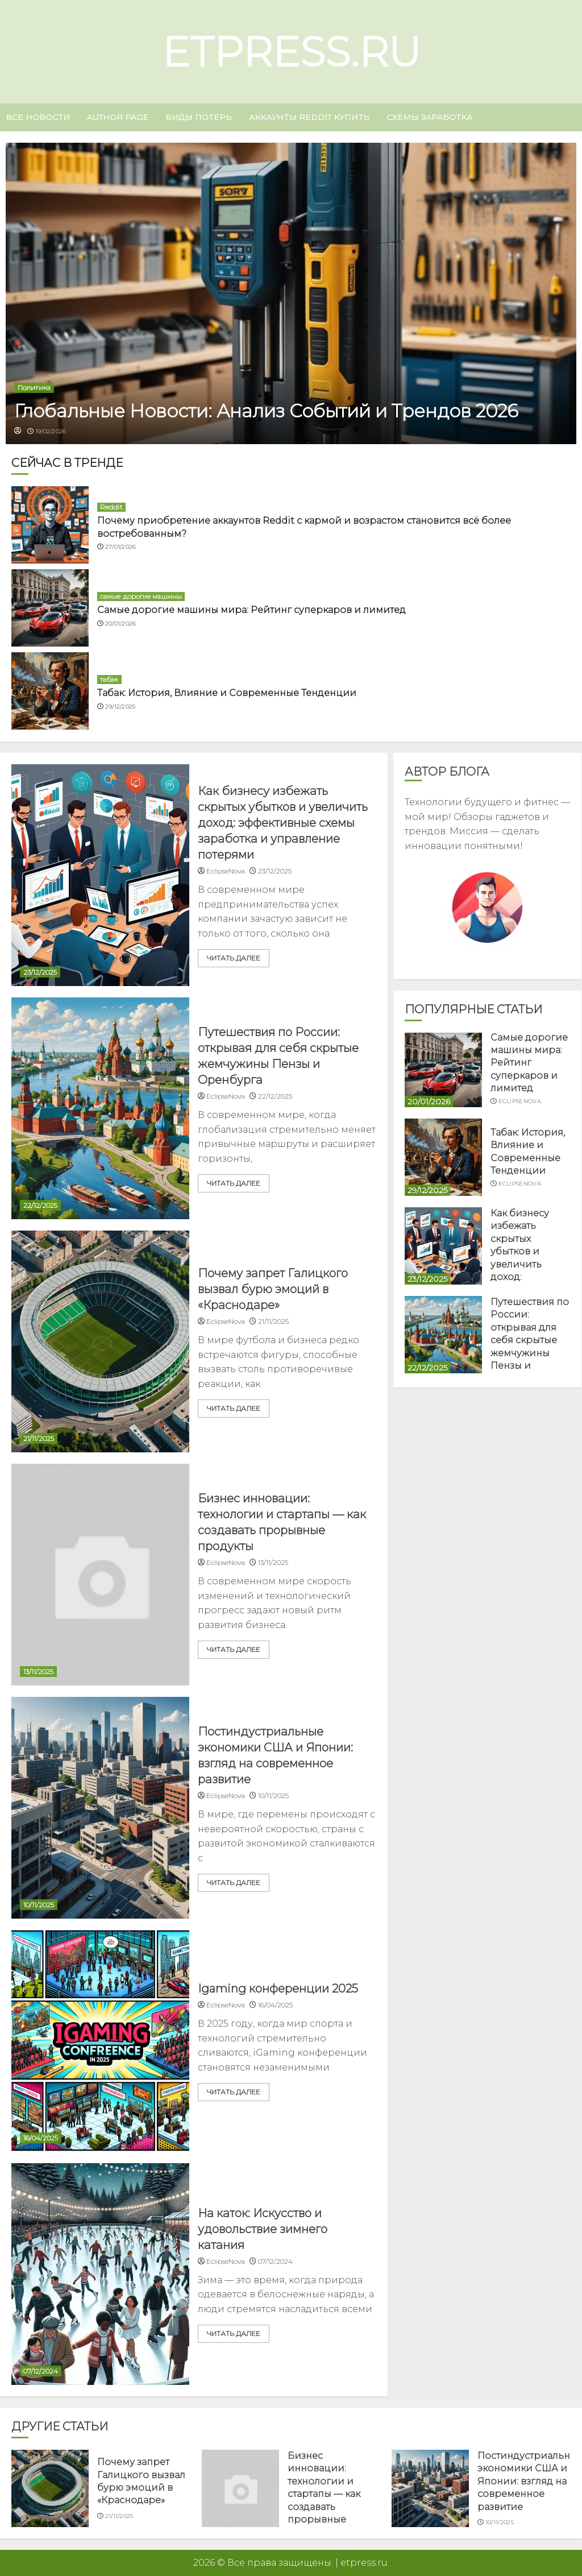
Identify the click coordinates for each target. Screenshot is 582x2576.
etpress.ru (291, 52)
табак (109, 679)
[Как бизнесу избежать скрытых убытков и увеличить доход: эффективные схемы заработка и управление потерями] (100, 875)
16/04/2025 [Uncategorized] (40, 2138)
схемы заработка (429, 117)
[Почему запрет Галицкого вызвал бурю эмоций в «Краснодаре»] (100, 1341)
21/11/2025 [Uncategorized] (38, 1438)
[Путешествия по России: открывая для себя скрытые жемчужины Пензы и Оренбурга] (100, 1108)
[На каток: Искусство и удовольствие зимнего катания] (100, 2274)
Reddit (111, 507)
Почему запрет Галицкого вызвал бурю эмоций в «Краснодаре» (273, 1289)
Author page (117, 117)
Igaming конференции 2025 (278, 1988)
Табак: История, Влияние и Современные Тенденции (226, 693)
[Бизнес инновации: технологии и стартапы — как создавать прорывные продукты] (100, 1574)
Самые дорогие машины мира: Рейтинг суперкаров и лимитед (251, 609)
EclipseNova (519, 1101)
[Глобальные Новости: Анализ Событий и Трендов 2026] (291, 293)
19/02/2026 (50, 431)
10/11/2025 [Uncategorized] (38, 1904)
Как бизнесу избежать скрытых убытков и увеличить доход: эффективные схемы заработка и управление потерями (283, 823)
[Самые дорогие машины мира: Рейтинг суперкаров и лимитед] (50, 608)
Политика (34, 387)
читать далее (233, 958)
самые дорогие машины (141, 596)
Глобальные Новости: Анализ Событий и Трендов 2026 (266, 411)
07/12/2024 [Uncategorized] (40, 2371)
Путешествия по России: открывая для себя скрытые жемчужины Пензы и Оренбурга (529, 1340)
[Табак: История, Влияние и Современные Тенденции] (50, 691)
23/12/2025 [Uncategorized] (40, 972)
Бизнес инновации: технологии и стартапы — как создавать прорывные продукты (324, 2493)
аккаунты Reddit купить (309, 117)
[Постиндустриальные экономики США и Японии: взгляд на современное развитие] (100, 1808)
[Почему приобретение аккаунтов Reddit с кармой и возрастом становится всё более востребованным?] (50, 525)
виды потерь (198, 117)
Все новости (38, 117)
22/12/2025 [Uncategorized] (40, 1205)
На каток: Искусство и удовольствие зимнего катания (262, 2229)
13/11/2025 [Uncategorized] (38, 1671)
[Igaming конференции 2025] (100, 2041)
